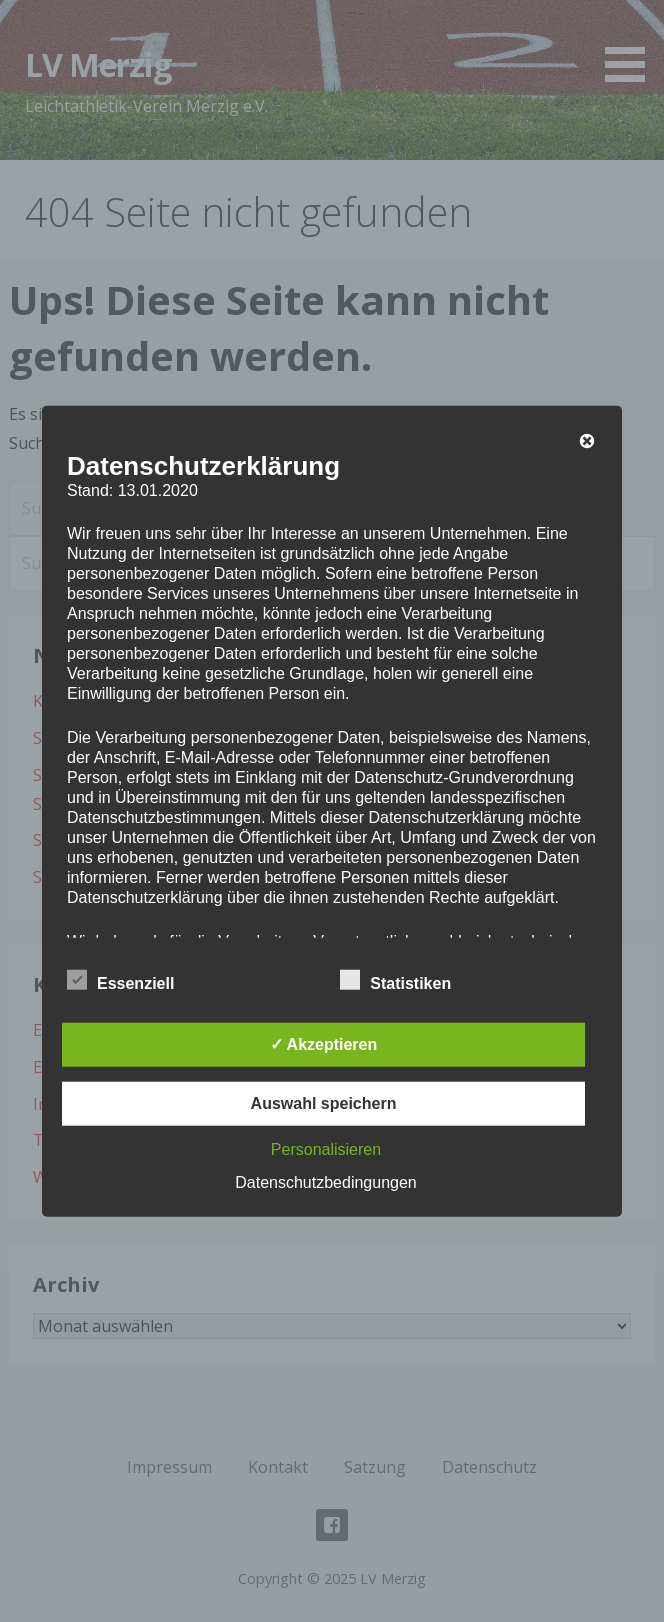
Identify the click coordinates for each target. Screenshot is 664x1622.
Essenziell (120, 979)
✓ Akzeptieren (324, 1043)
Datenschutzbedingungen (325, 1181)
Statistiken (395, 979)
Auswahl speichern (324, 1102)
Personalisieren (326, 1148)
